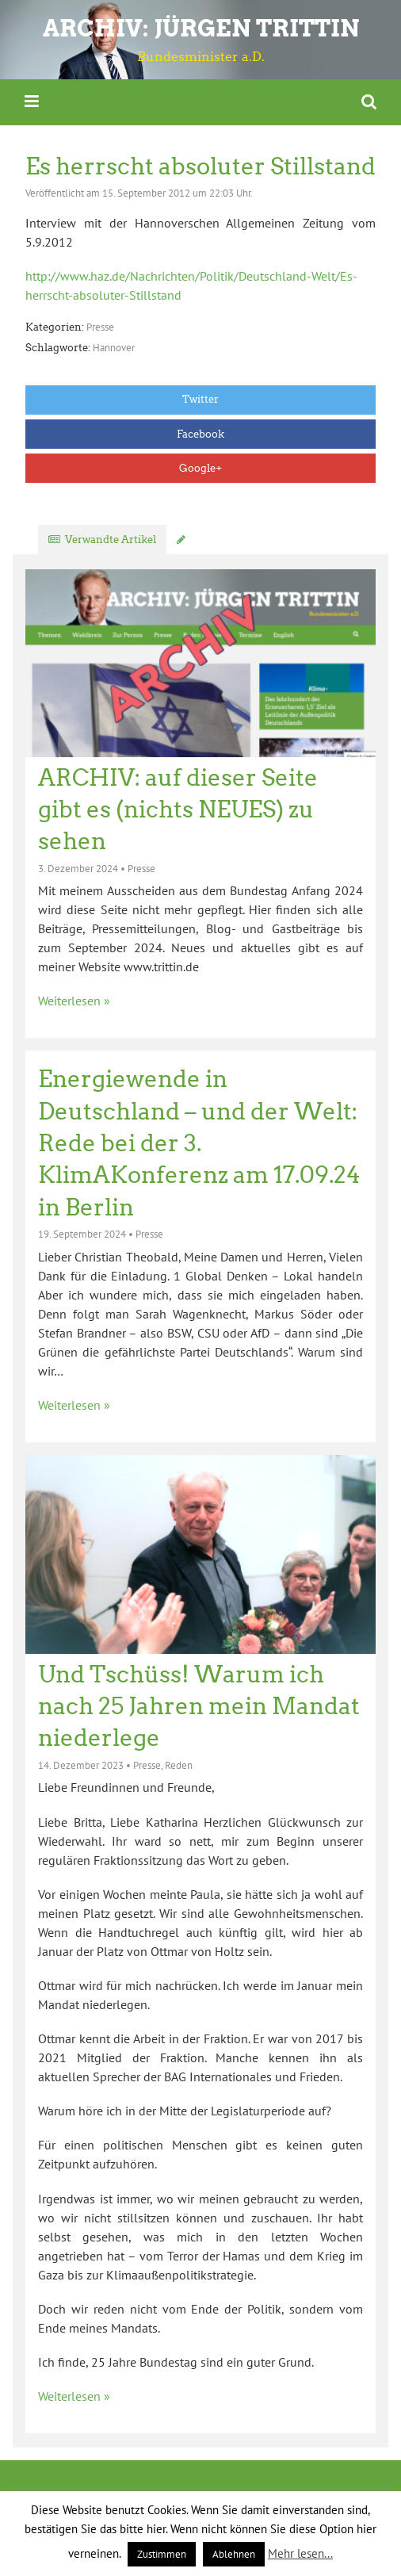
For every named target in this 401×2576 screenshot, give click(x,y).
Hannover (114, 347)
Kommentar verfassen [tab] (246, 539)
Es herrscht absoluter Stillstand (200, 166)
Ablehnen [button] (233, 2554)
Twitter (200, 399)
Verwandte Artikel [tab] (110, 539)
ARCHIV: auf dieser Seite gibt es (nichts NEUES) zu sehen (178, 810)
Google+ (200, 468)
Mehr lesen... (300, 2553)
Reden (179, 1765)
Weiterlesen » (74, 1001)
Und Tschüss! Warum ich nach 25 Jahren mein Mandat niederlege (199, 1706)
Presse (100, 327)
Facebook (200, 434)
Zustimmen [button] (161, 2554)
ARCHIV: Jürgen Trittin (201, 28)
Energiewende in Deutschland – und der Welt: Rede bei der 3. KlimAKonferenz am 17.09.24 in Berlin (199, 1143)
